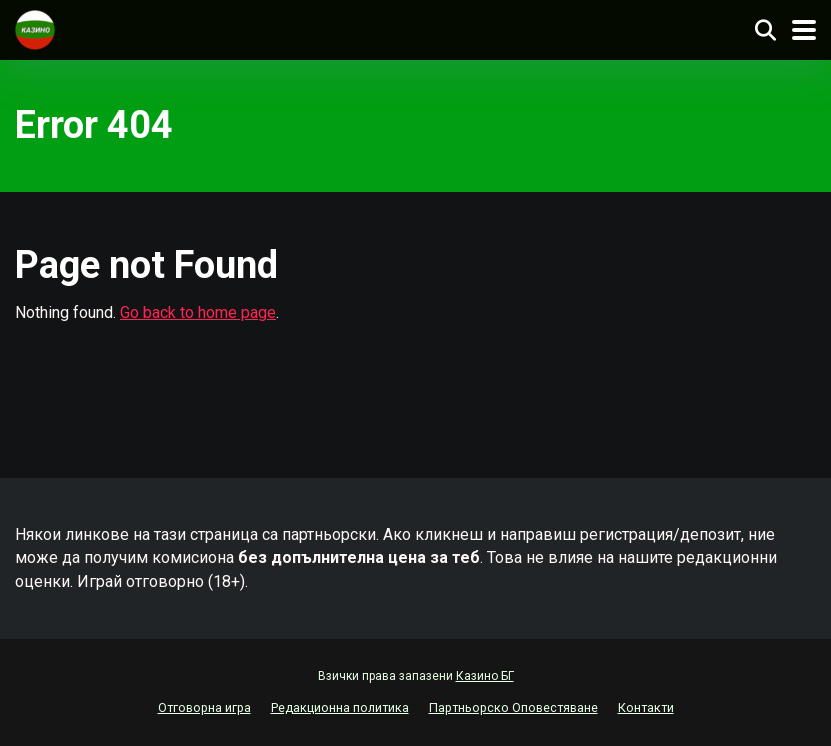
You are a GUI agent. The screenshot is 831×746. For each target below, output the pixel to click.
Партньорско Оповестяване (513, 707)
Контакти (646, 707)
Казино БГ (485, 676)
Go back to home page (198, 312)
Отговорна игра (204, 707)
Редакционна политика (340, 707)
